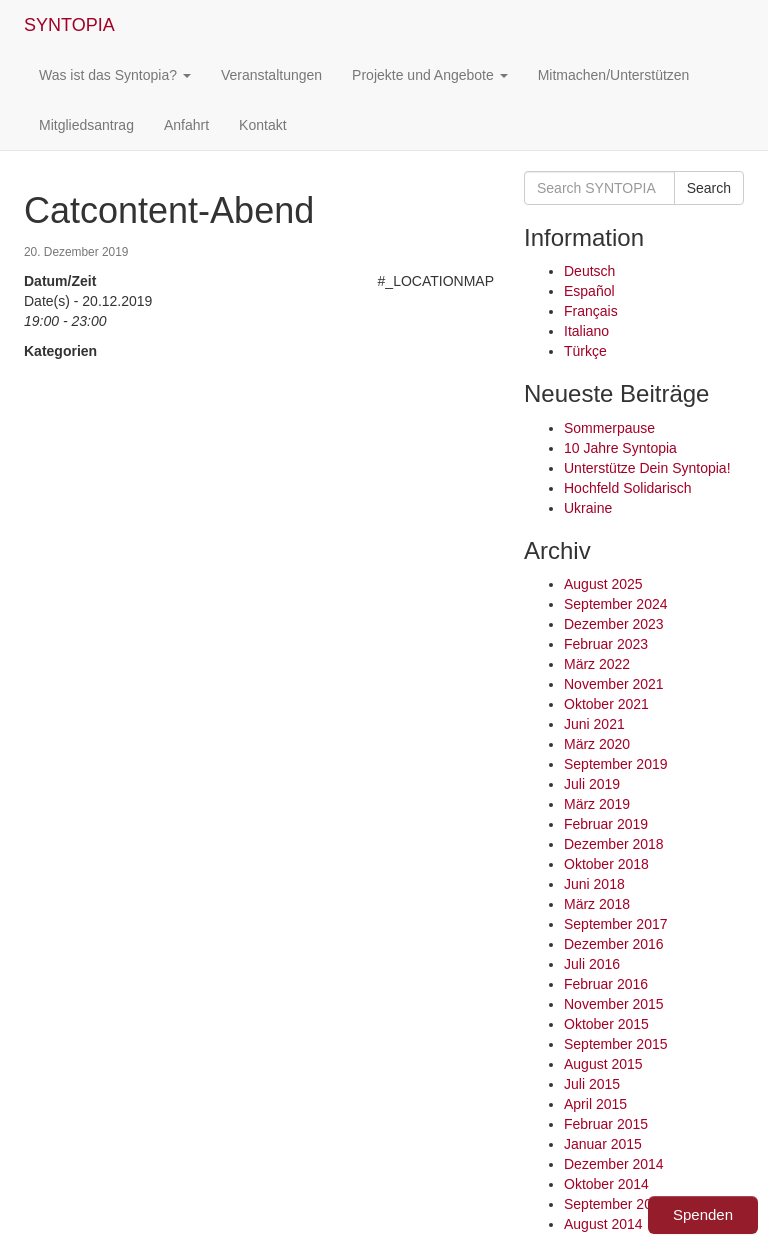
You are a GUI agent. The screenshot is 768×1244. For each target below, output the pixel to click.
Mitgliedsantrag (86, 125)
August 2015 (603, 1064)
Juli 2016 (592, 964)
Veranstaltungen (271, 75)
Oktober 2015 (606, 1024)
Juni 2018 (594, 884)
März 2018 (597, 904)
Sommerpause (609, 428)
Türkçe (585, 351)
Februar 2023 (606, 644)
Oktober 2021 (606, 704)
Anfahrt (186, 125)
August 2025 (603, 584)
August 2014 (603, 1224)
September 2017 (616, 924)
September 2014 (616, 1204)
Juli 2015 (592, 1084)
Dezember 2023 (614, 624)
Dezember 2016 (614, 944)
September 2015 (616, 1044)
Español (589, 291)
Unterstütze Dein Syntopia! (647, 468)
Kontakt (262, 125)
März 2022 (597, 664)
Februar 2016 (606, 984)
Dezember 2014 (614, 1164)
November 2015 (614, 1004)
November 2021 (614, 684)
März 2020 (597, 744)
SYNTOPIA (69, 25)
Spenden (703, 1214)
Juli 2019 (592, 784)
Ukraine (588, 508)
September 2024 (616, 604)
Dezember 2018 (614, 844)
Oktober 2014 (606, 1184)
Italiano (586, 331)
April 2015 (595, 1104)
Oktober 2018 (606, 864)
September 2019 (616, 764)
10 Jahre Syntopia (620, 448)
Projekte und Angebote (430, 75)
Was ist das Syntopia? (115, 75)
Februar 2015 (606, 1124)
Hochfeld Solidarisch (628, 488)
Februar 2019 (606, 824)
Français (591, 311)
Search (709, 188)
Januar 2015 (603, 1144)
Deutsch (589, 271)
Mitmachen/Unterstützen (614, 75)
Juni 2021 (594, 724)
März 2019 (597, 804)
